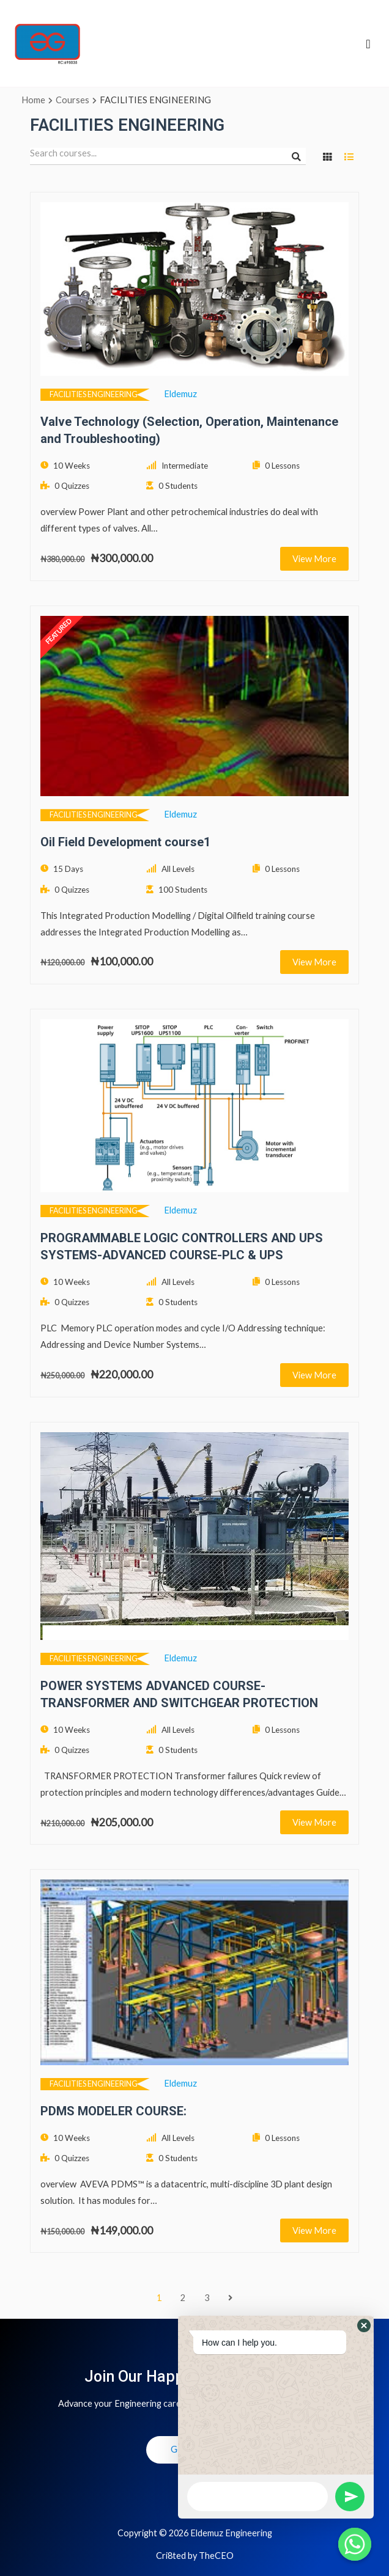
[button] (364, 2325)
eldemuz (180, 394)
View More (314, 558)
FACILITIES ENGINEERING (94, 394)
